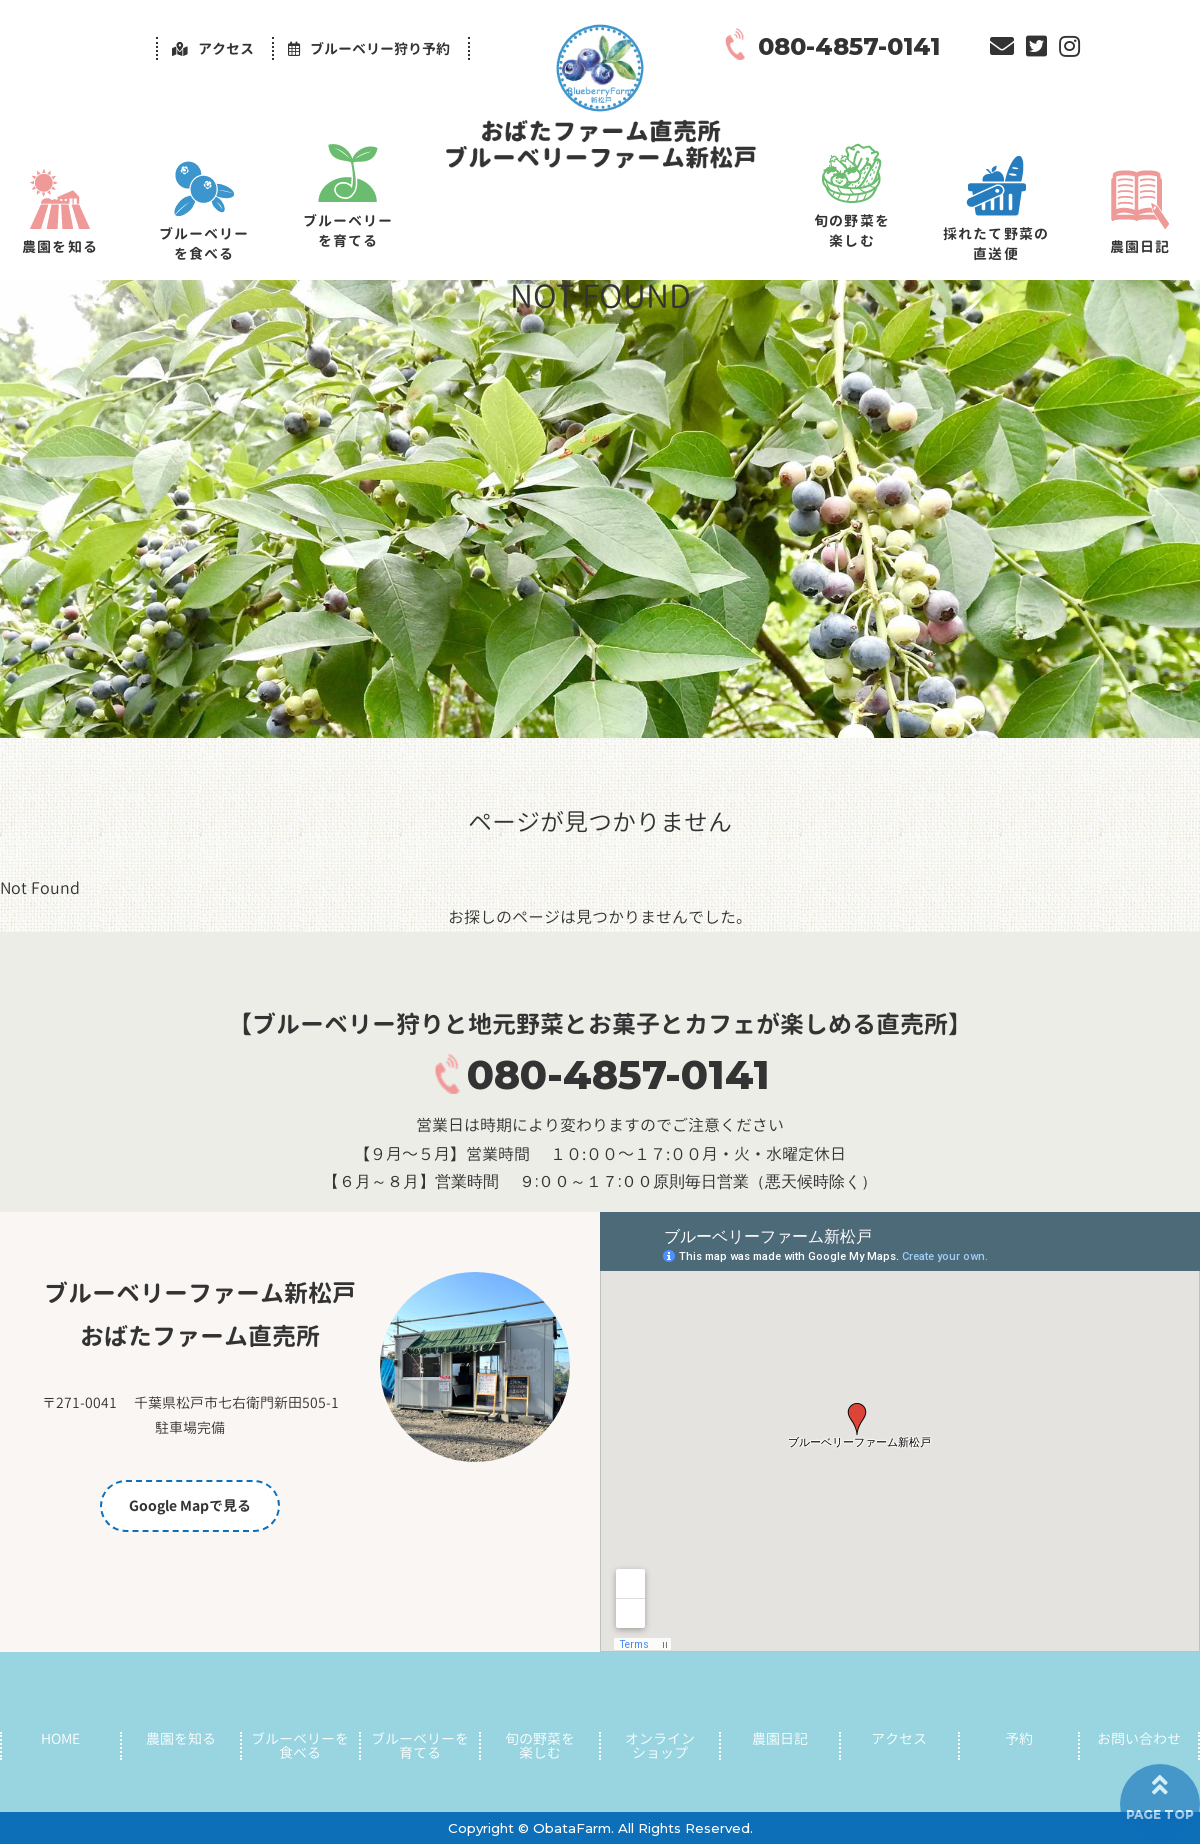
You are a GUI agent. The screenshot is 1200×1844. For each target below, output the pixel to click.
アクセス (899, 1739)
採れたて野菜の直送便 (996, 243)
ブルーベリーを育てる (348, 230)
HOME (60, 1739)
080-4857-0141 (618, 1074)
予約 (1019, 1739)
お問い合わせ (1139, 1739)
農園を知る (60, 246)
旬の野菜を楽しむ (852, 230)
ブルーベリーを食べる (204, 243)
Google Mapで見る (190, 1505)
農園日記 (1140, 246)
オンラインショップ (660, 1746)
